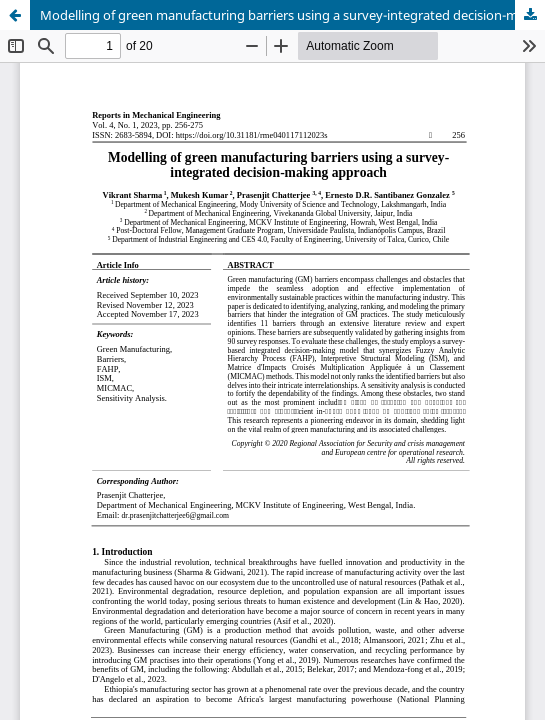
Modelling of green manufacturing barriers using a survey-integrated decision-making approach (292, 15)
